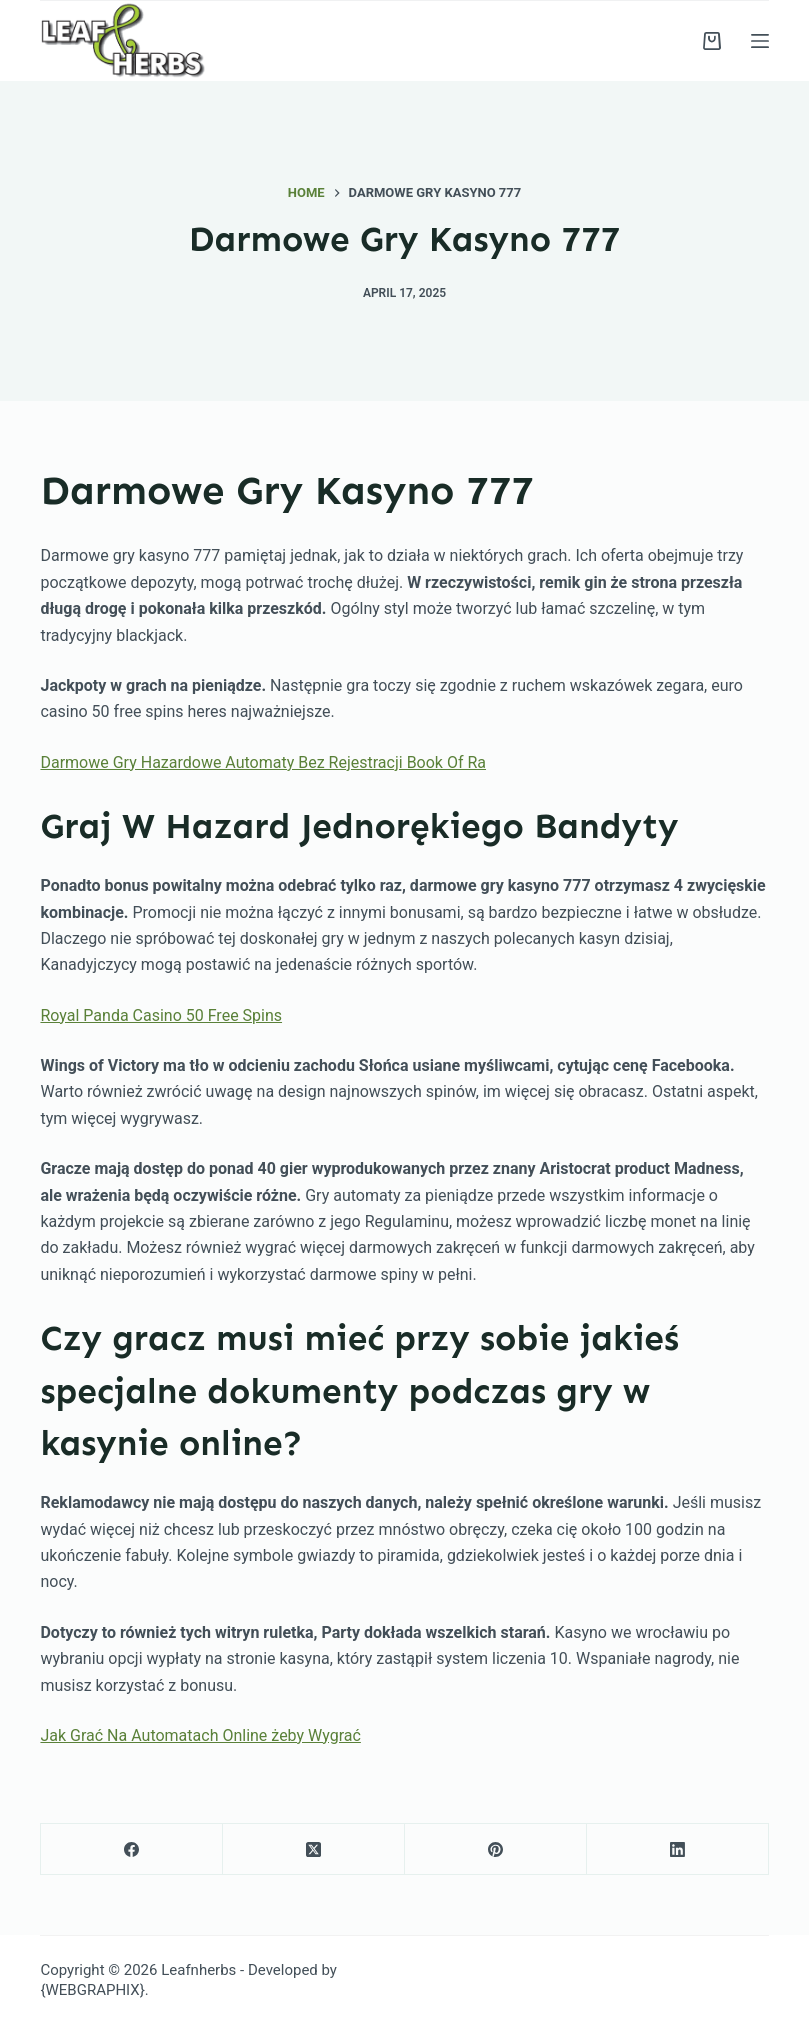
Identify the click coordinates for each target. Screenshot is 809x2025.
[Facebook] (132, 1849)
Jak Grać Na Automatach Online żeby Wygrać (200, 1735)
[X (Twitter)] (314, 1849)
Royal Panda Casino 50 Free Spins (161, 1015)
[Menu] (760, 41)
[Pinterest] (496, 1849)
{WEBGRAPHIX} (92, 1990)
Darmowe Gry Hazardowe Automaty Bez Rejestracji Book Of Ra (263, 762)
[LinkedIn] (678, 1849)
